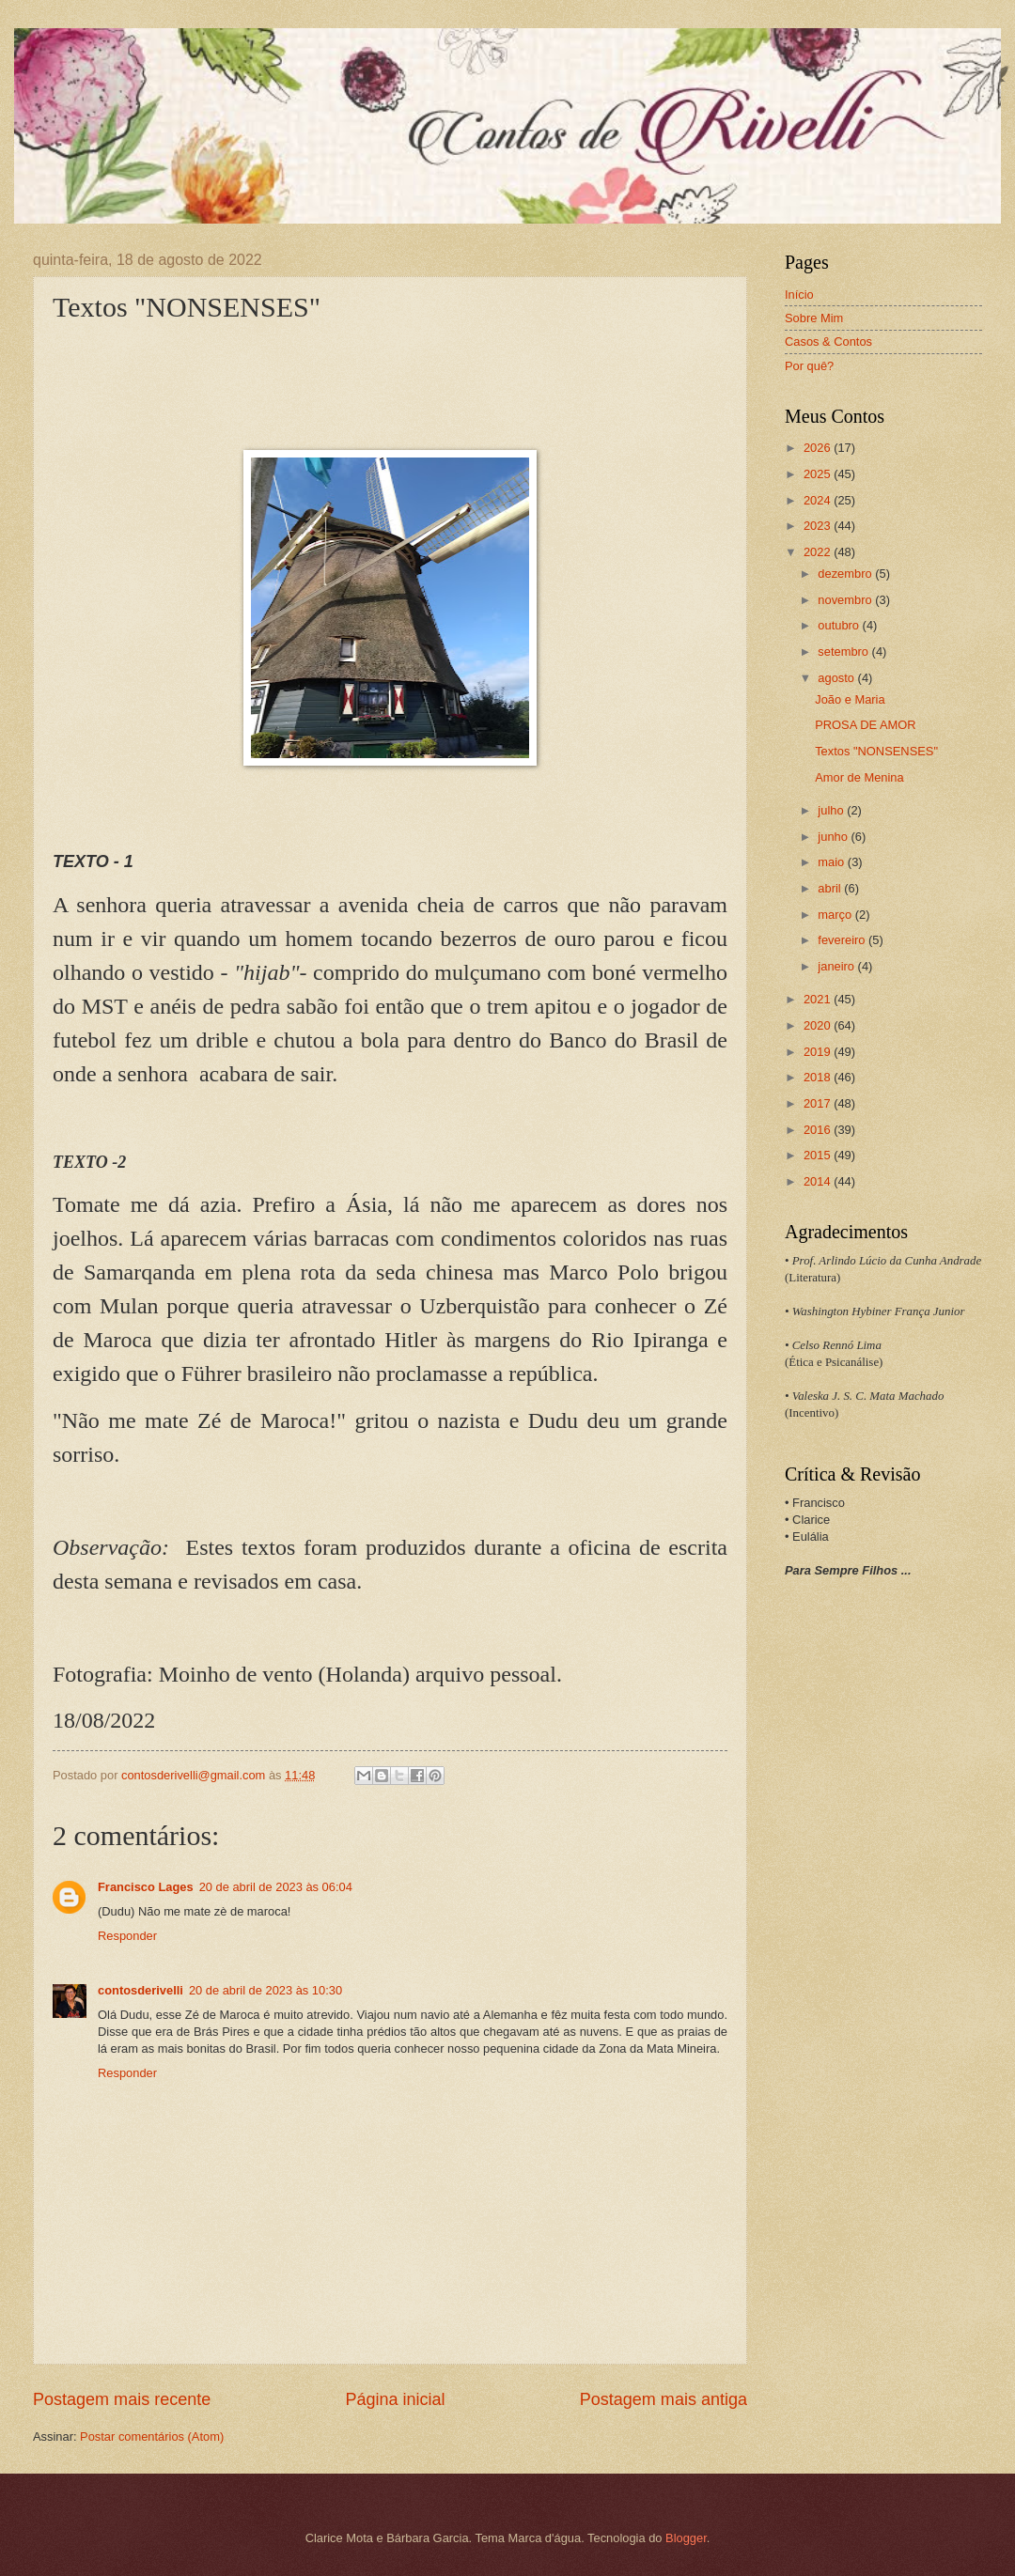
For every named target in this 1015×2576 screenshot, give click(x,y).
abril (831, 888)
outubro (840, 625)
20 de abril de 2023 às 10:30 (265, 1990)
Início (799, 294)
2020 (819, 1025)
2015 (819, 1155)
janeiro (837, 966)
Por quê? (809, 366)
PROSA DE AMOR (865, 725)
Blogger (686, 2538)
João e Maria (849, 699)
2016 (819, 1130)
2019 (819, 1052)
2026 (819, 448)
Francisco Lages (146, 1887)
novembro (846, 600)
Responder (127, 1936)
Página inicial (395, 2399)
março (836, 915)
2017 (819, 1103)
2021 (819, 999)
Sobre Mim (814, 318)
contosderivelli (140, 1990)
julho (832, 810)
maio (832, 862)
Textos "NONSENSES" (876, 751)
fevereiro (843, 940)
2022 (819, 552)
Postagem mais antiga (663, 2399)
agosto (837, 678)
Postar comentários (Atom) (152, 2436)
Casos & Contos (828, 341)
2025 (819, 474)
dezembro (846, 573)
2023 (819, 526)
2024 (819, 500)
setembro (844, 651)
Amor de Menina (859, 777)
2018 (819, 1077)
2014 (819, 1181)
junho (834, 837)
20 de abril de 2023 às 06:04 (275, 1887)
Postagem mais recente (122, 2399)
